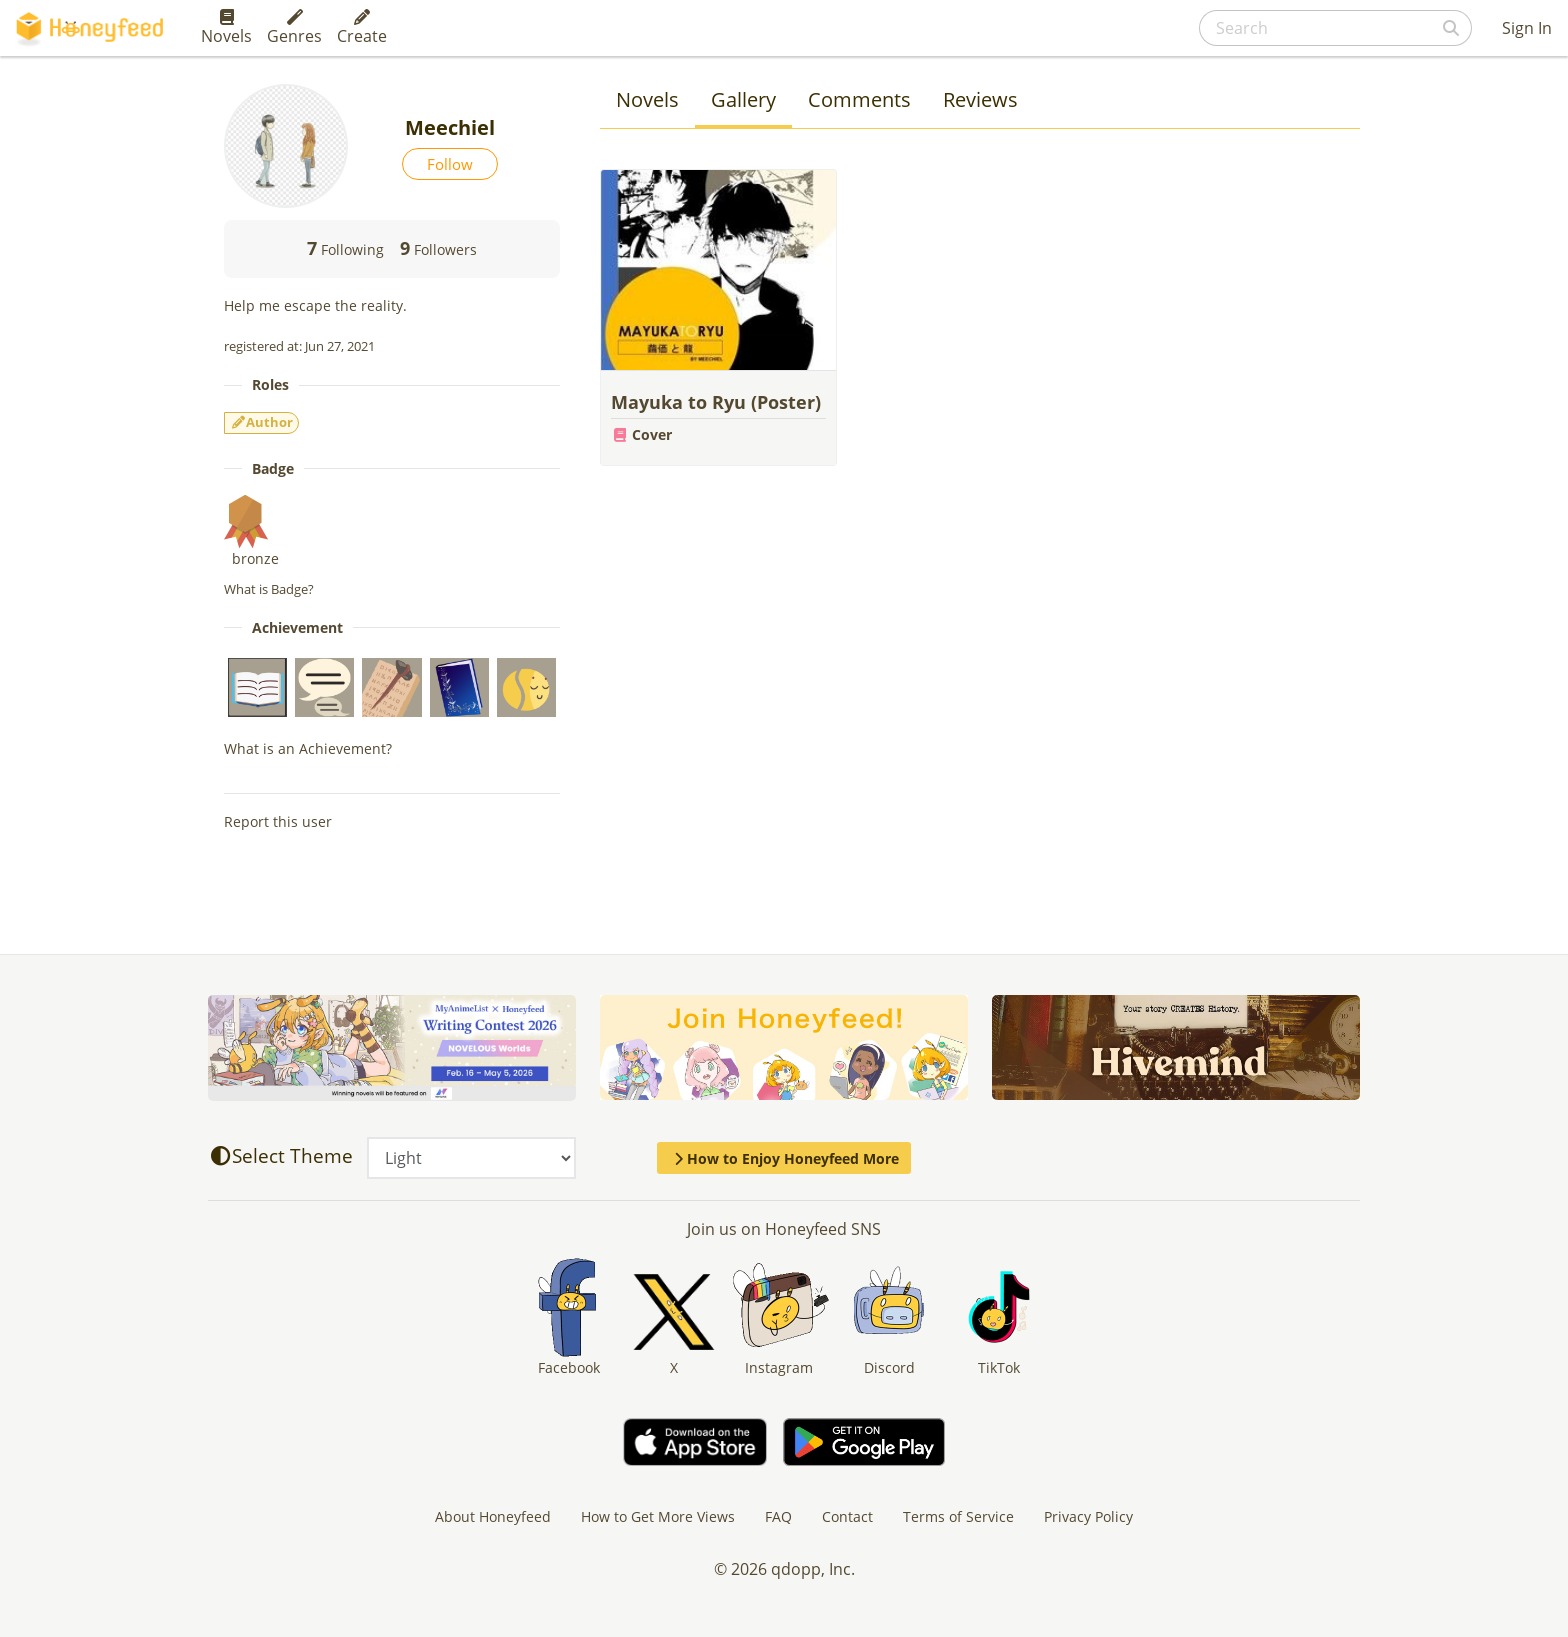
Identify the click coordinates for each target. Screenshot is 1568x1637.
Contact (847, 1516)
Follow (450, 164)
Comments (859, 99)
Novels (226, 28)
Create (362, 28)
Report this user (278, 821)
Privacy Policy (1088, 1516)
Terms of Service (958, 1516)
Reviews (980, 99)
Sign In (1527, 28)
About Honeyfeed (493, 1516)
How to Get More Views (658, 1516)
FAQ (778, 1516)
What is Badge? (269, 589)
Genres (294, 28)
